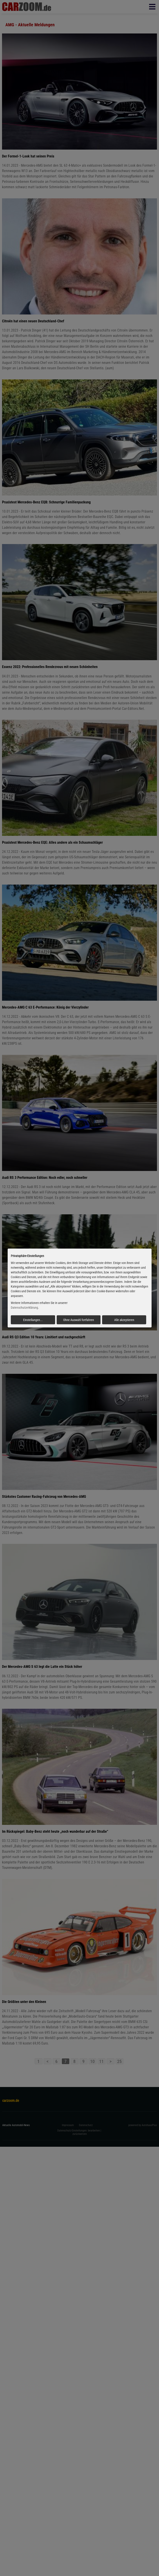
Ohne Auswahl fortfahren (78, 1319)
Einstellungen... (33, 1319)
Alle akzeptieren (124, 1319)
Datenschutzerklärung (24, 1307)
